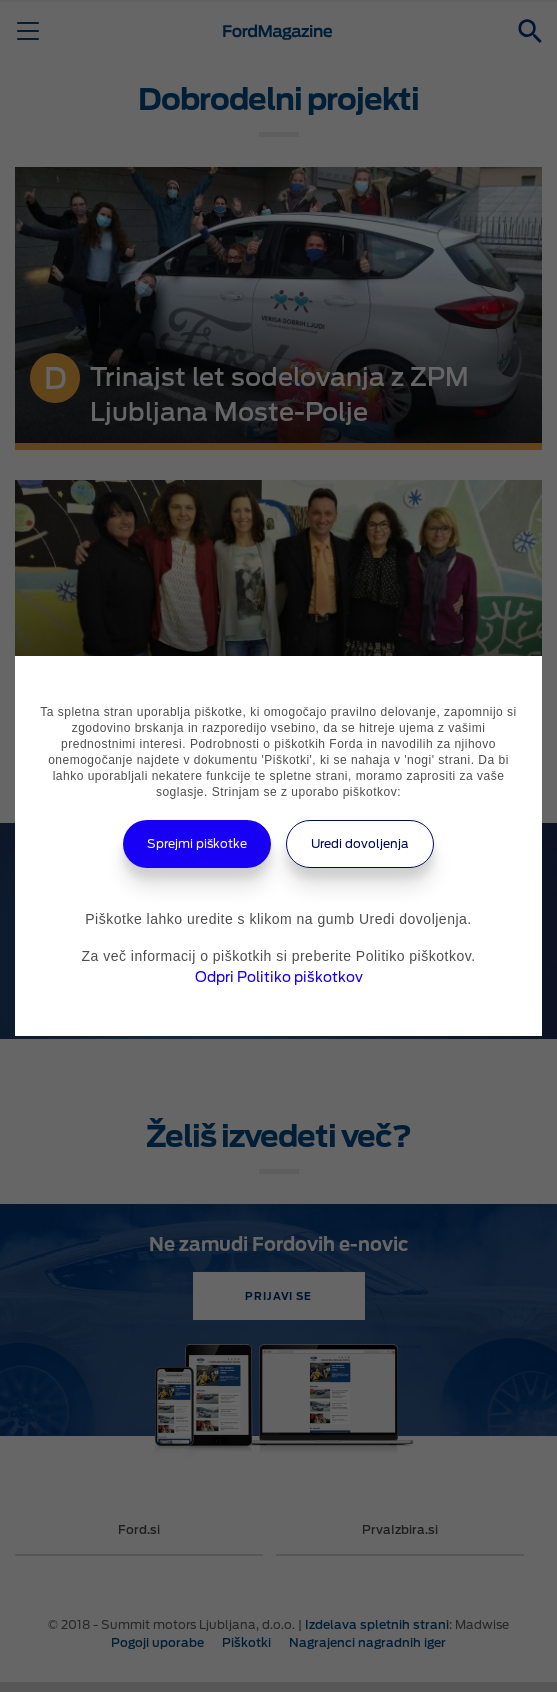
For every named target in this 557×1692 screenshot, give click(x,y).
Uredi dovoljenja (360, 843)
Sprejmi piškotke (197, 843)
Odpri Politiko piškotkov (279, 977)
